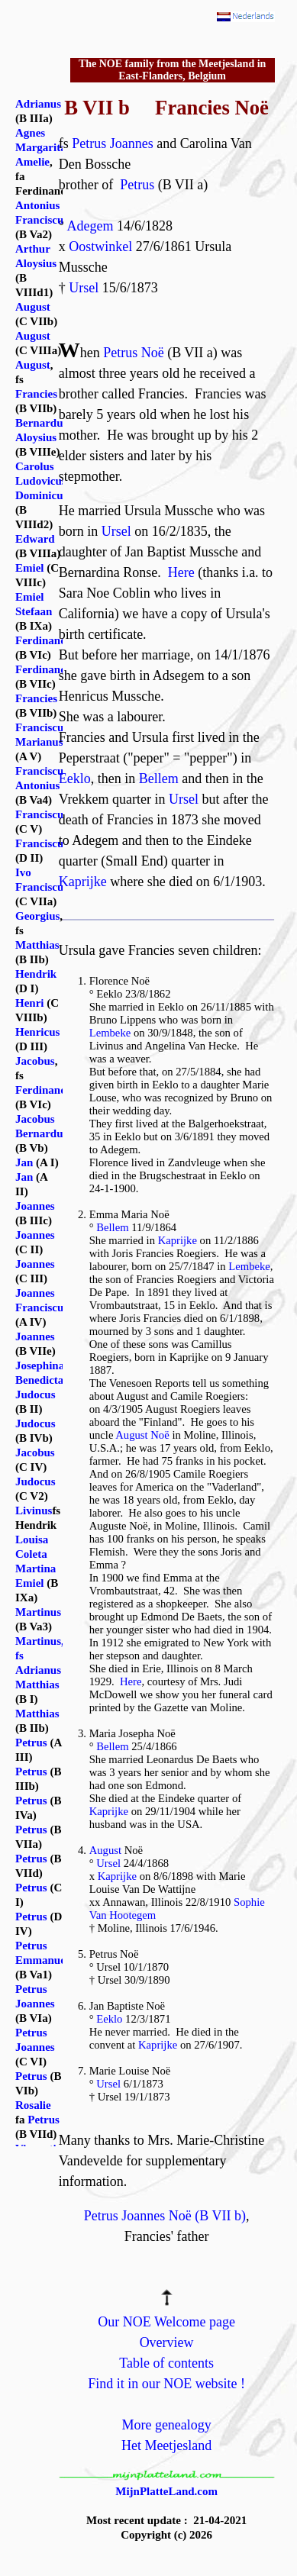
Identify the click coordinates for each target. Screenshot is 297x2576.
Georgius (37, 916)
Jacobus (35, 1061)
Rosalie (33, 2105)
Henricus (37, 1032)
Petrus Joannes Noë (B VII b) (165, 2215)
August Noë (142, 1435)
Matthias (37, 945)
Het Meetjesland (166, 2445)
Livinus (33, 1510)
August (105, 1850)
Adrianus (38, 104)
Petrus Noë (133, 352)
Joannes (35, 1206)
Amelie (32, 162)
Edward (35, 539)
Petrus (137, 184)
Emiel (29, 568)
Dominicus (41, 495)
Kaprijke (83, 881)
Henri (29, 1003)
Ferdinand (41, 640)
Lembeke (110, 1033)
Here (181, 572)
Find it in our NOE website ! (166, 2383)
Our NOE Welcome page (166, 2321)
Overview (167, 2342)
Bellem (159, 778)
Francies (36, 394)
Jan (24, 1162)
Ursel (83, 287)
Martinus (38, 1612)
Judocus (35, 1394)
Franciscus (41, 814)
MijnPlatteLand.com (166, 2491)
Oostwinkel (100, 246)
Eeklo (75, 778)
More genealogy (166, 2425)
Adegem (89, 226)
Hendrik (35, 974)
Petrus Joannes (112, 143)
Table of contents (166, 2363)
